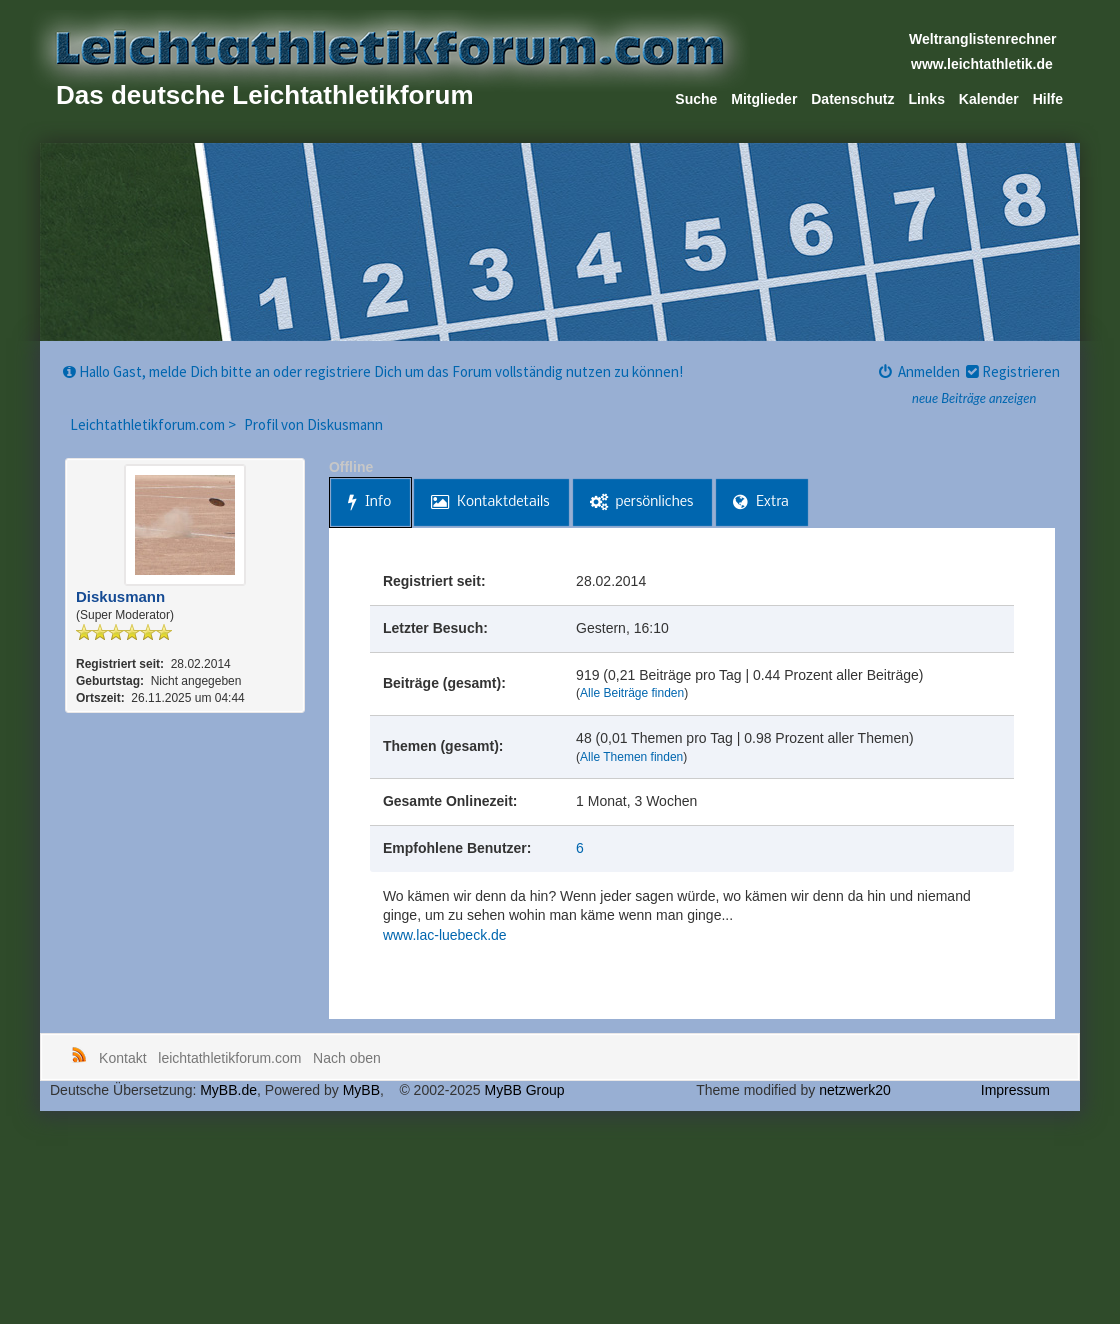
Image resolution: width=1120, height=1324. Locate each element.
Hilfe (1048, 99)
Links (926, 99)
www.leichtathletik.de (982, 64)
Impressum (1015, 1090)
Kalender (989, 99)
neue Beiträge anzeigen (974, 398)
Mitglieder (764, 99)
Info (369, 502)
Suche (696, 99)
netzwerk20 (855, 1090)
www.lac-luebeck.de (445, 935)
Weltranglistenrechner (983, 39)
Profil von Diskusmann (313, 424)
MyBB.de (228, 1090)
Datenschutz (852, 99)
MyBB (361, 1090)
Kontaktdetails (490, 502)
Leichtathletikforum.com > (154, 424)
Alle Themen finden (631, 757)
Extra (760, 502)
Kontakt (122, 1058)
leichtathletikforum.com (229, 1058)
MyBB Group (524, 1090)
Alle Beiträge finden (632, 693)
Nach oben (347, 1058)
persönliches (642, 502)
